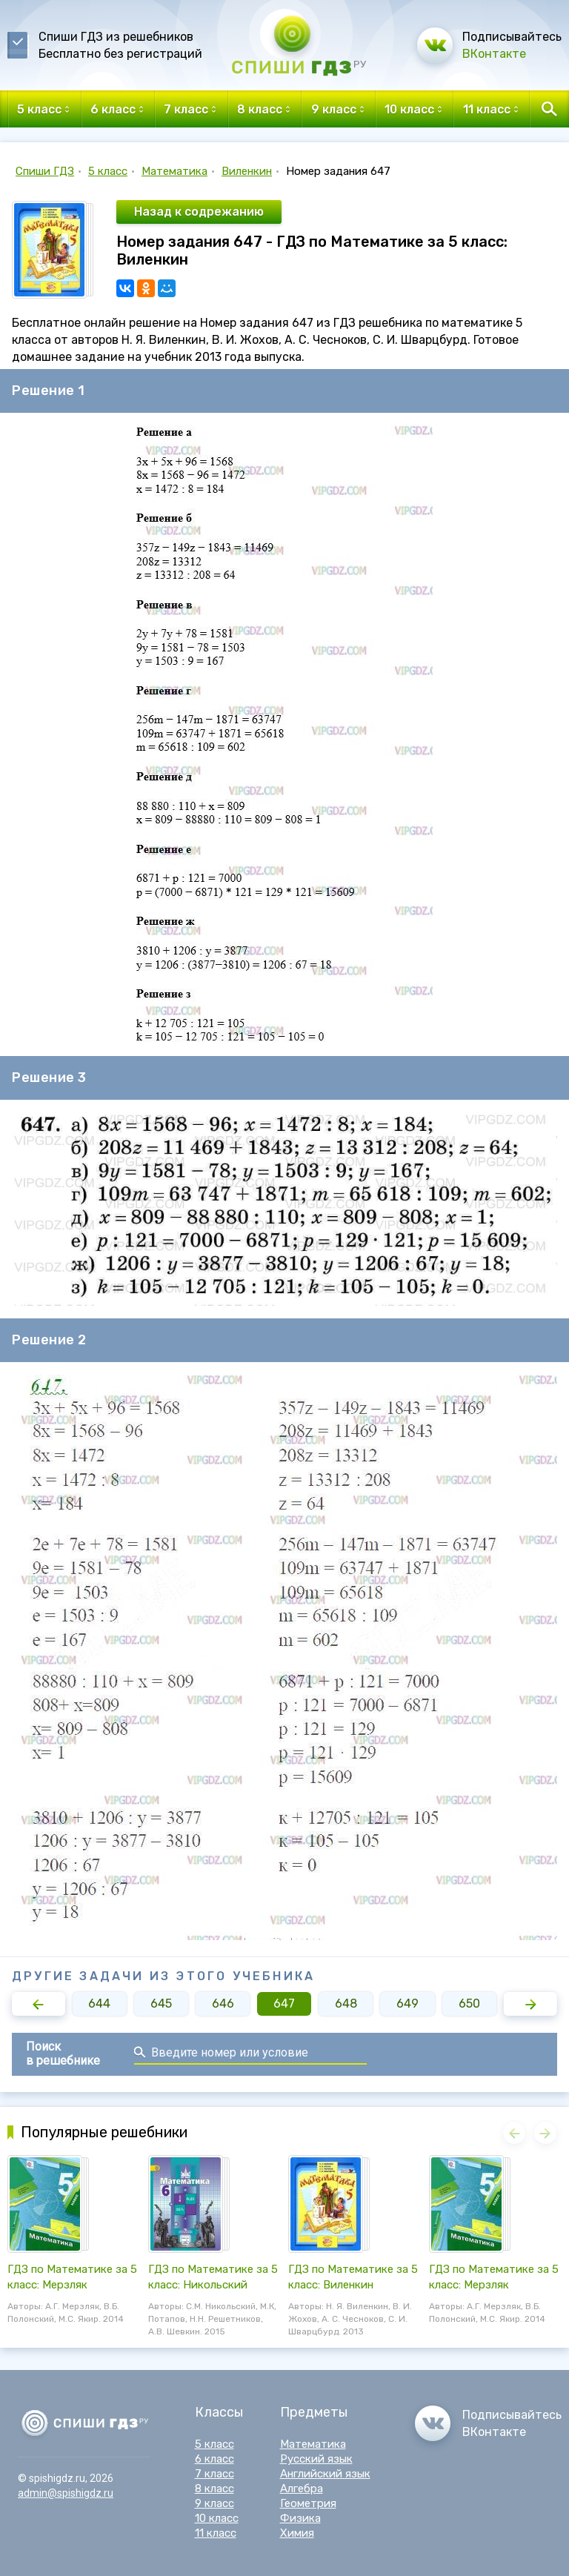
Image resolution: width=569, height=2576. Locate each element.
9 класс (214, 2503)
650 (469, 2003)
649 (407, 2003)
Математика (174, 171)
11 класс (215, 2533)
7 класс (214, 2473)
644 (99, 2003)
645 (161, 2003)
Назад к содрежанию (199, 212)
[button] (38, 2004)
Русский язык (316, 2459)
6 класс (214, 2459)
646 (223, 2003)
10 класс (217, 2518)
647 (284, 2003)
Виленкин (247, 171)
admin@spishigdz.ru (65, 2493)
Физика (300, 2518)
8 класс (214, 2488)
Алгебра (301, 2488)
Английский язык (325, 2473)
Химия (297, 2533)
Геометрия (308, 2503)
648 (346, 2003)
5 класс (107, 171)
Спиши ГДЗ (45, 171)
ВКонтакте (494, 54)
